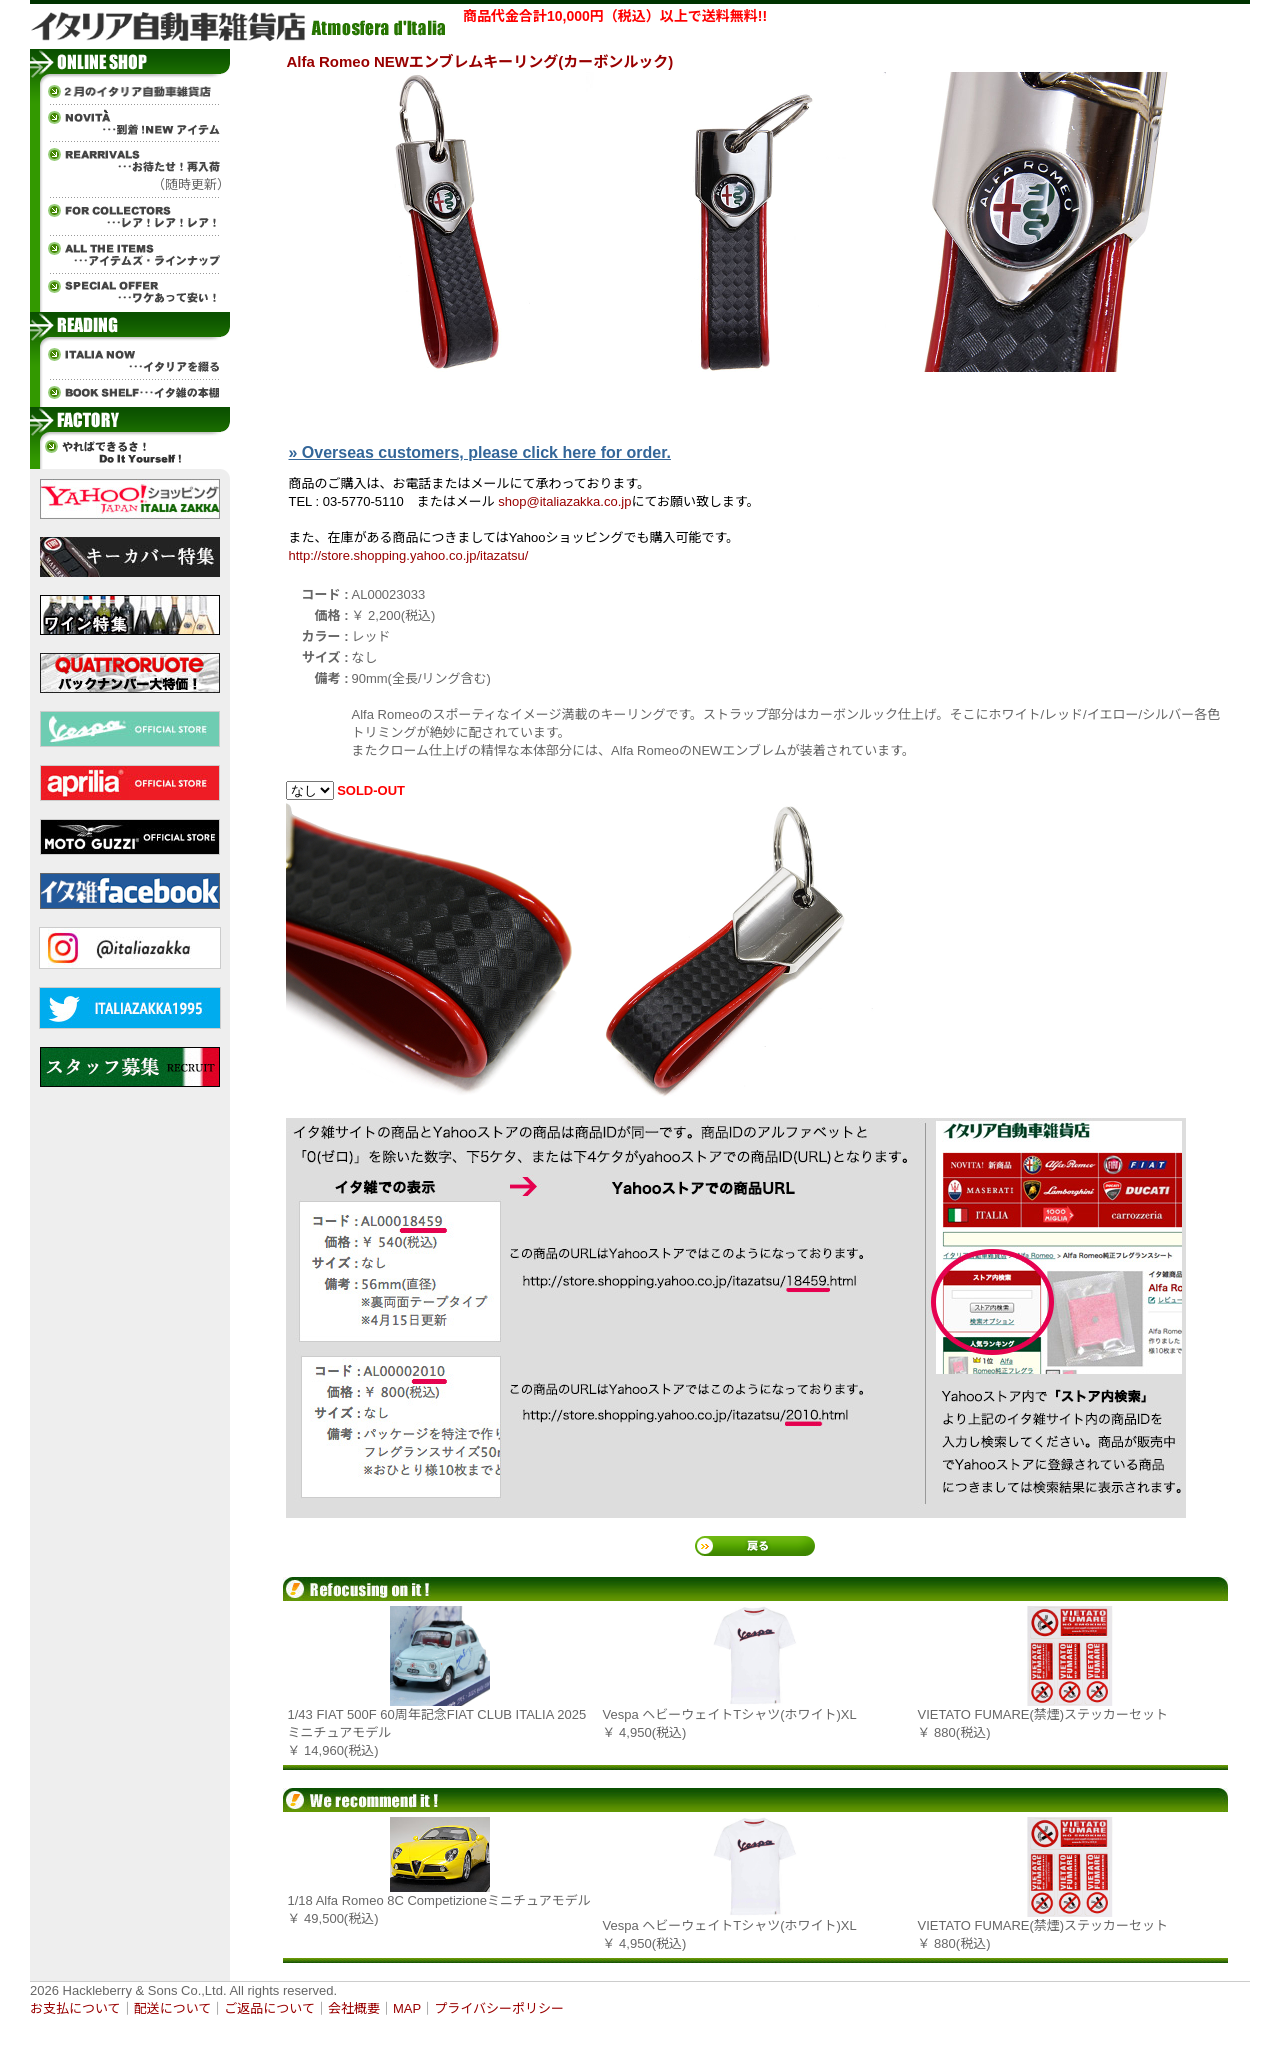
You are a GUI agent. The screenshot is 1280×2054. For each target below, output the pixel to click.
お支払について (75, 2008)
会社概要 (354, 2008)
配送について (173, 2008)
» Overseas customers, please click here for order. (480, 452)
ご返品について (269, 2008)
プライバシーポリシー (499, 2008)
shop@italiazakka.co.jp (564, 501)
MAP (407, 2008)
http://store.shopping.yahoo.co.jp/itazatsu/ (409, 555)
